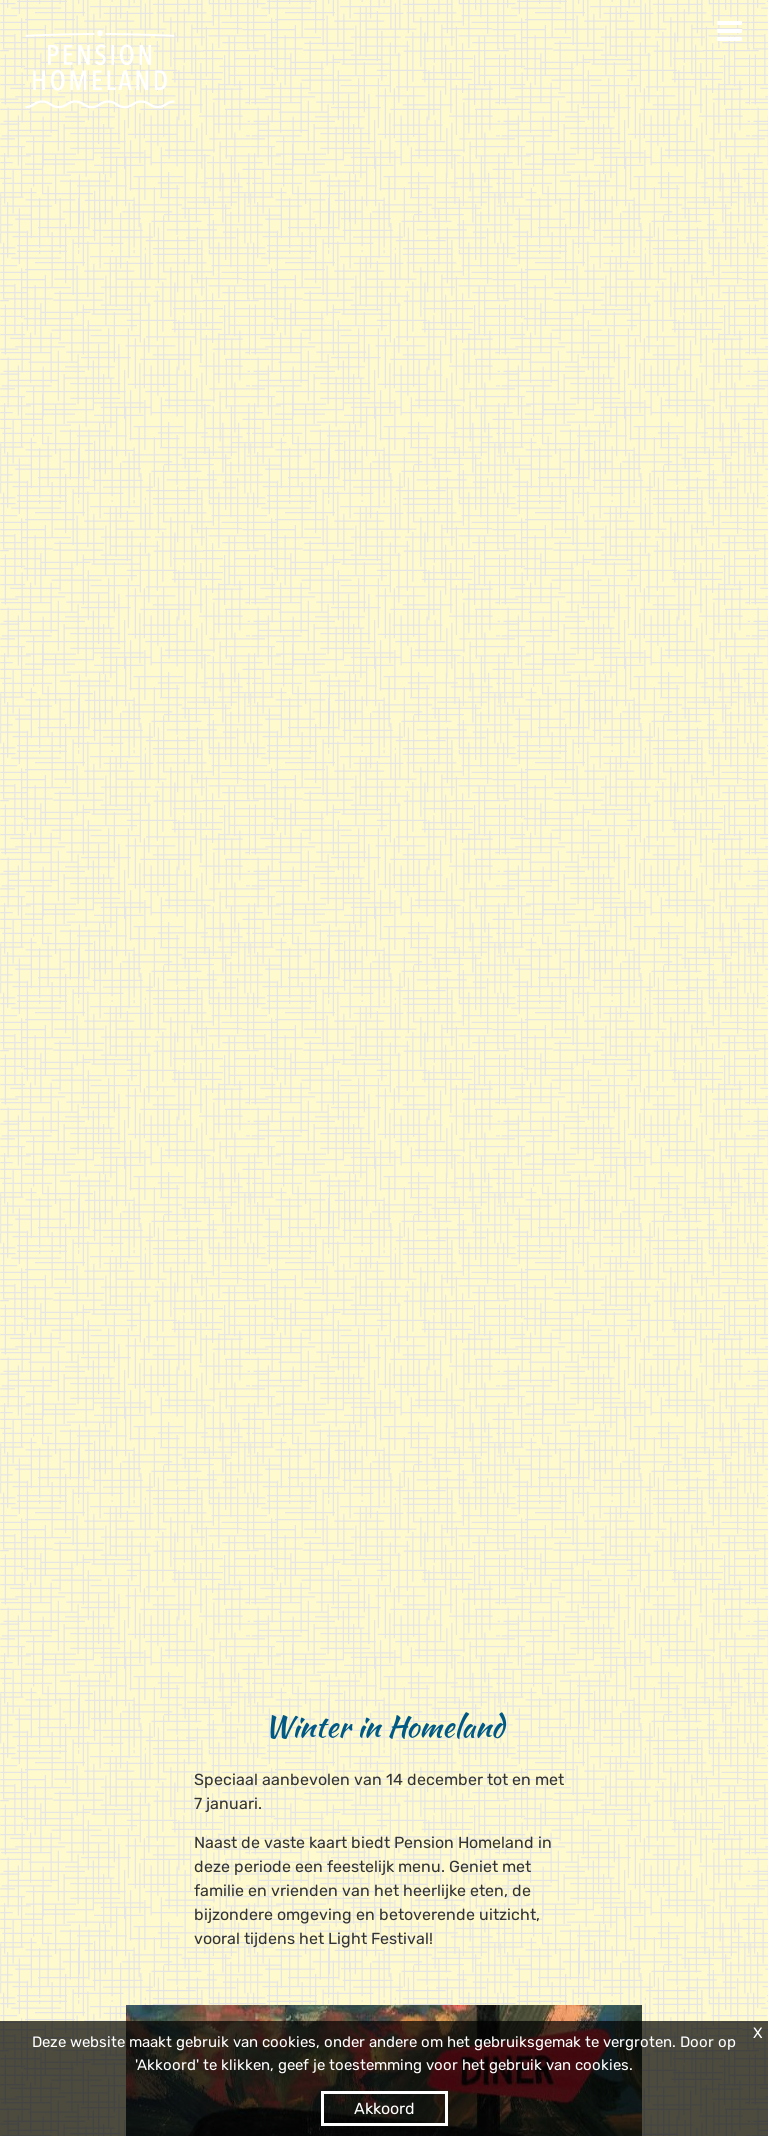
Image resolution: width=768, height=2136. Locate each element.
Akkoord (384, 2108)
